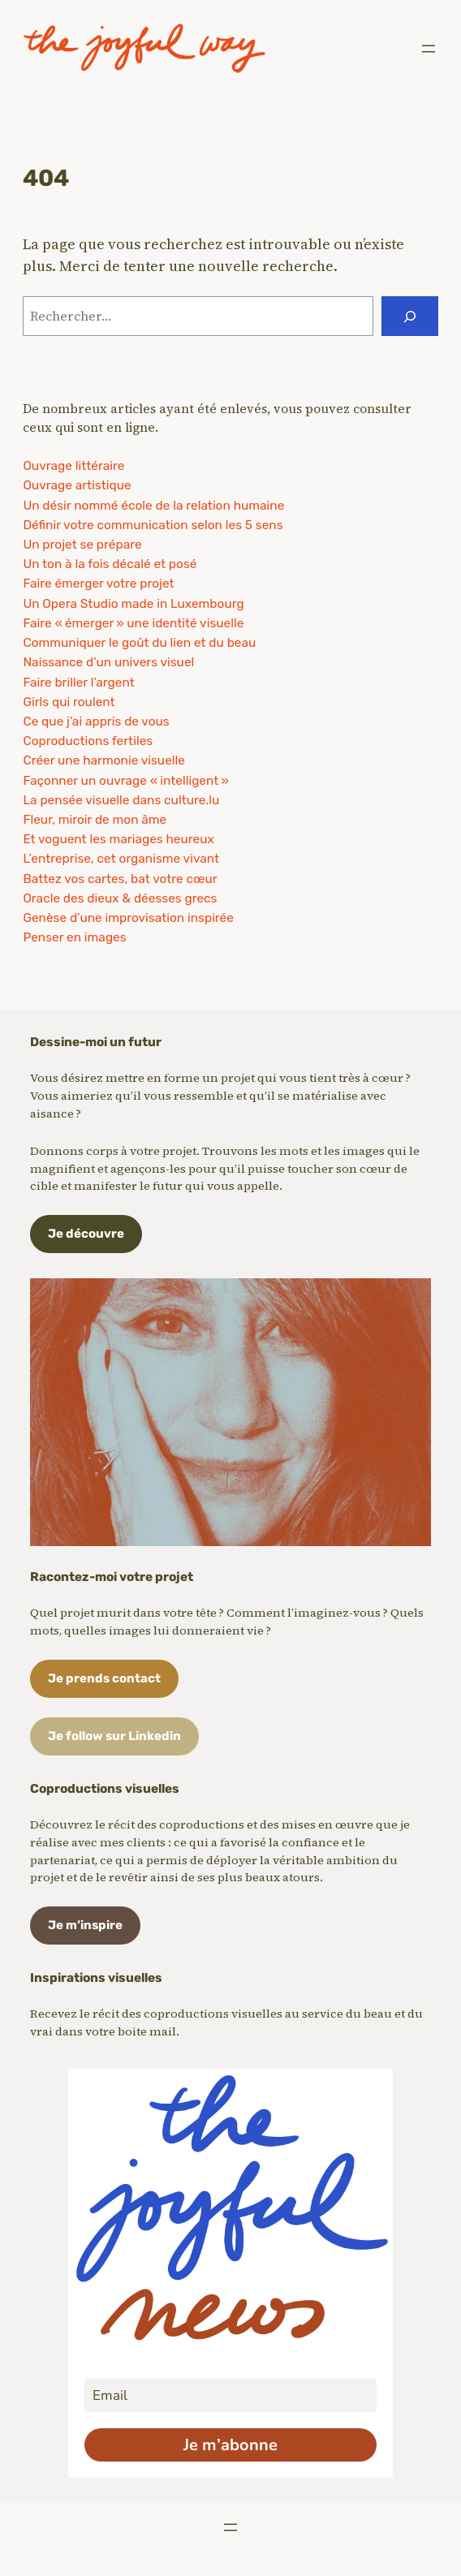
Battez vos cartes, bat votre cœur (120, 879)
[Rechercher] (409, 316)
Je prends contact (104, 1678)
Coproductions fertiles (88, 741)
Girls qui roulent (68, 702)
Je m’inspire (85, 1925)
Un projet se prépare (82, 544)
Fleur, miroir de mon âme (94, 819)
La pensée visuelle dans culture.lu (121, 800)
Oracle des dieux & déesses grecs (120, 898)
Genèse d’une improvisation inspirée (128, 918)
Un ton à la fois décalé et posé (109, 564)
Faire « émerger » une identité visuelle (133, 623)
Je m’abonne (230, 2445)
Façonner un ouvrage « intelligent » (125, 780)
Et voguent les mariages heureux (118, 839)
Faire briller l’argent (78, 682)
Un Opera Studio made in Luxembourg (133, 604)
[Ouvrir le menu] (428, 48)
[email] (230, 2395)
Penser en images (74, 937)
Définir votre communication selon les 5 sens (152, 525)
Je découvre (86, 1233)
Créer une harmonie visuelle (104, 760)
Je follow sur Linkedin (114, 1736)
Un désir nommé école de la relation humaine (153, 505)
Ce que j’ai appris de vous (96, 721)
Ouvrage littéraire (73, 466)
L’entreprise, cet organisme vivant (121, 858)
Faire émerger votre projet (98, 583)
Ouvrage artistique (77, 485)
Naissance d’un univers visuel (108, 662)
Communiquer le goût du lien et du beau (139, 642)
